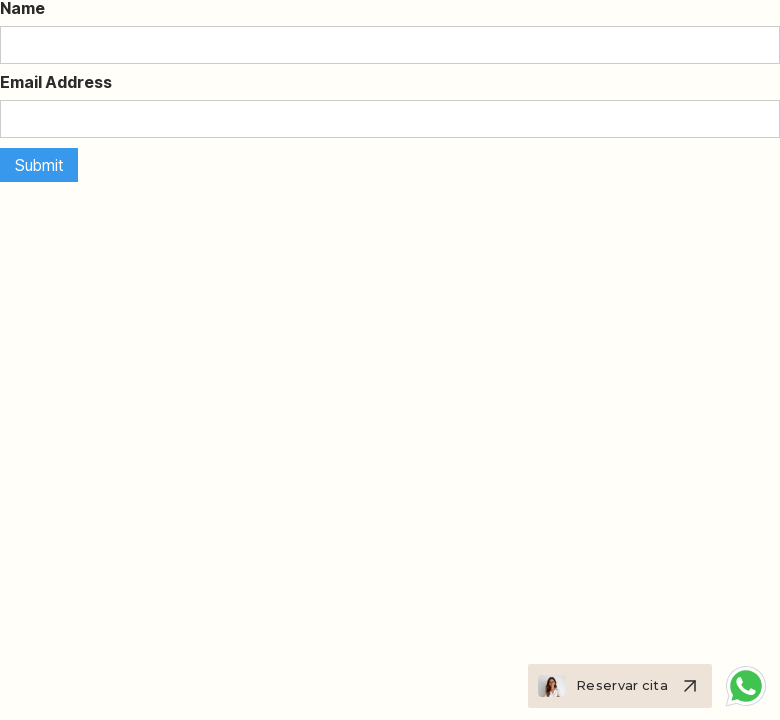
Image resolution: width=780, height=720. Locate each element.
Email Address (56, 82)
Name (22, 8)
